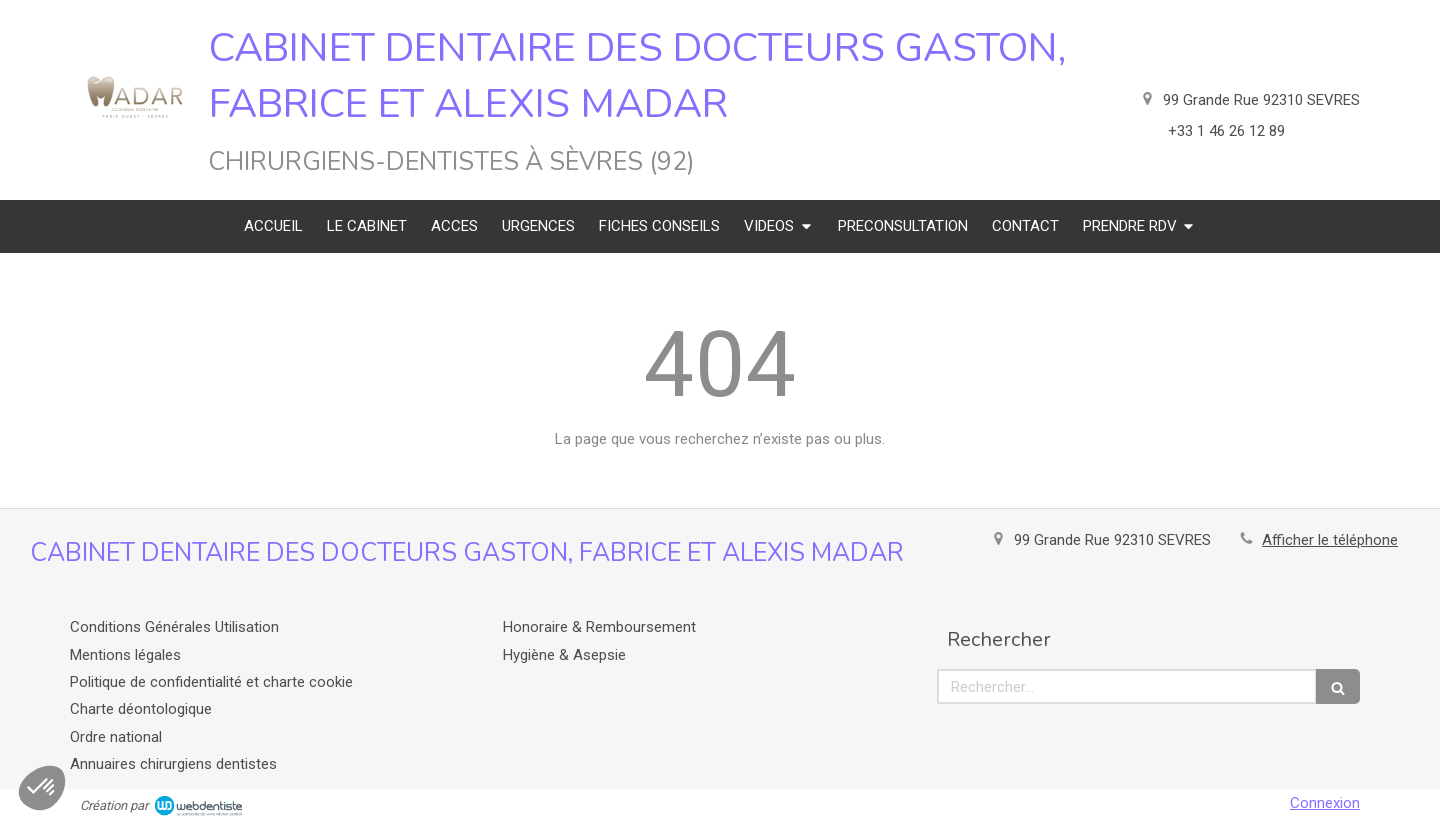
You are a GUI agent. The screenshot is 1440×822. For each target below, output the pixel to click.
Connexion (1325, 803)
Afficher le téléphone (1330, 540)
